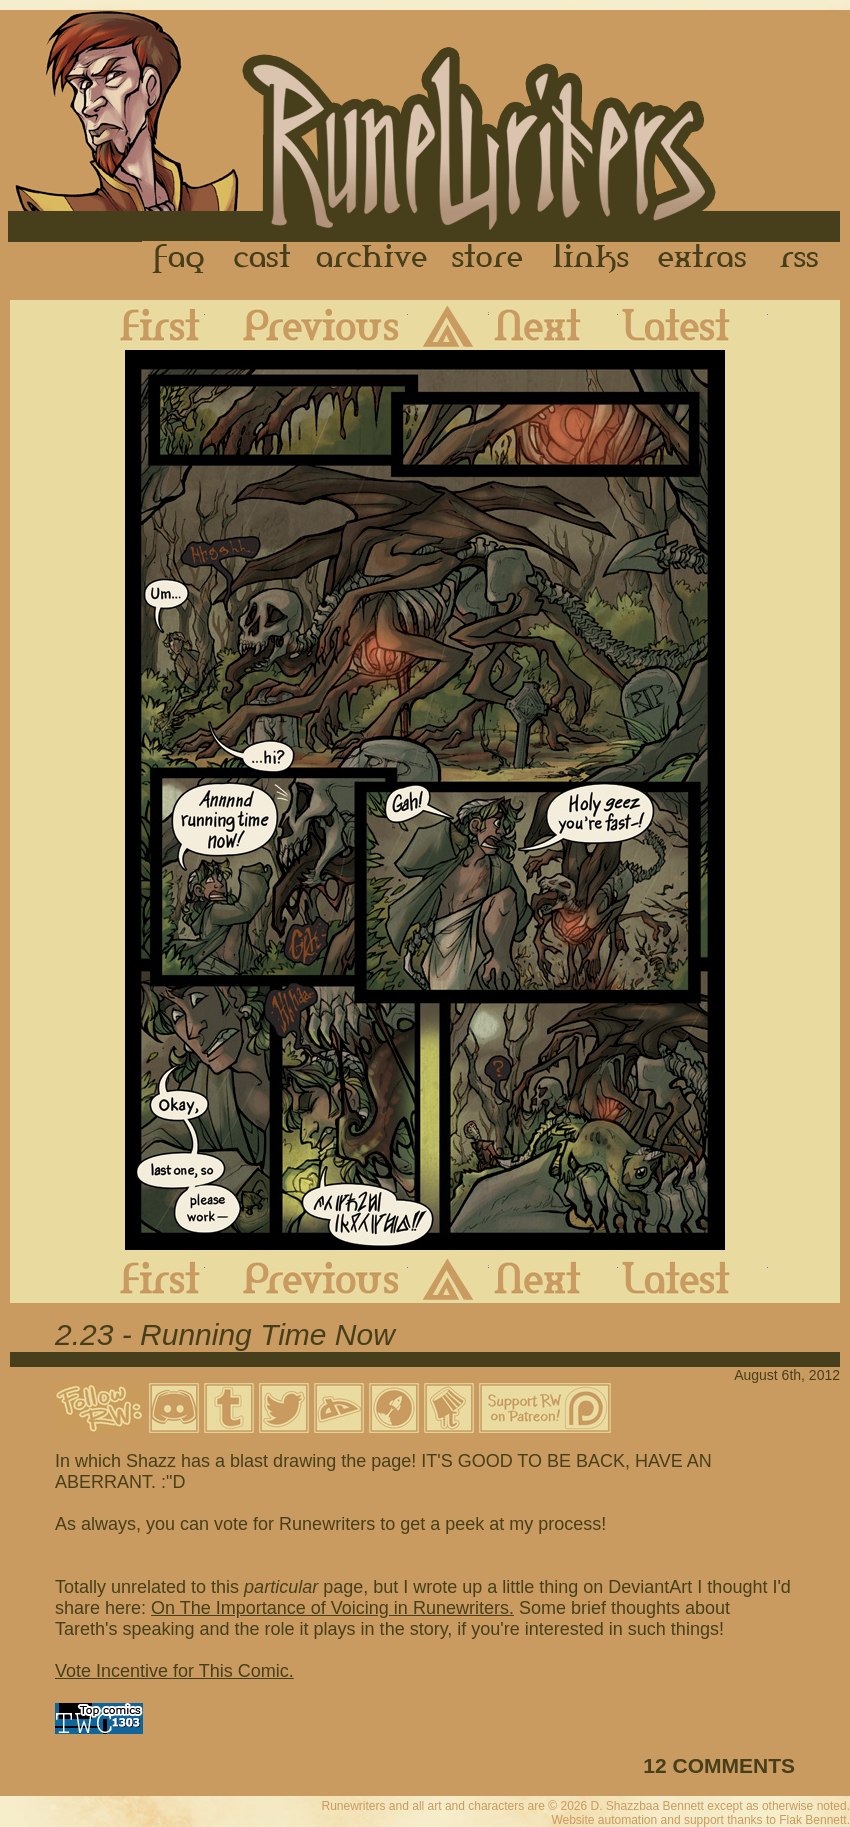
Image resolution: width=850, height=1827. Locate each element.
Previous (306, 325)
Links (591, 259)
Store (487, 259)
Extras (706, 259)
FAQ (180, 259)
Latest (693, 325)
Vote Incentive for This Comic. (174, 1671)
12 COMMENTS (719, 1765)
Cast (263, 259)
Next (553, 325)
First (144, 325)
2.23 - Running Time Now (225, 1334)
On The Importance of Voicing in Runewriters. (332, 1608)
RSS (805, 259)
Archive (372, 259)
